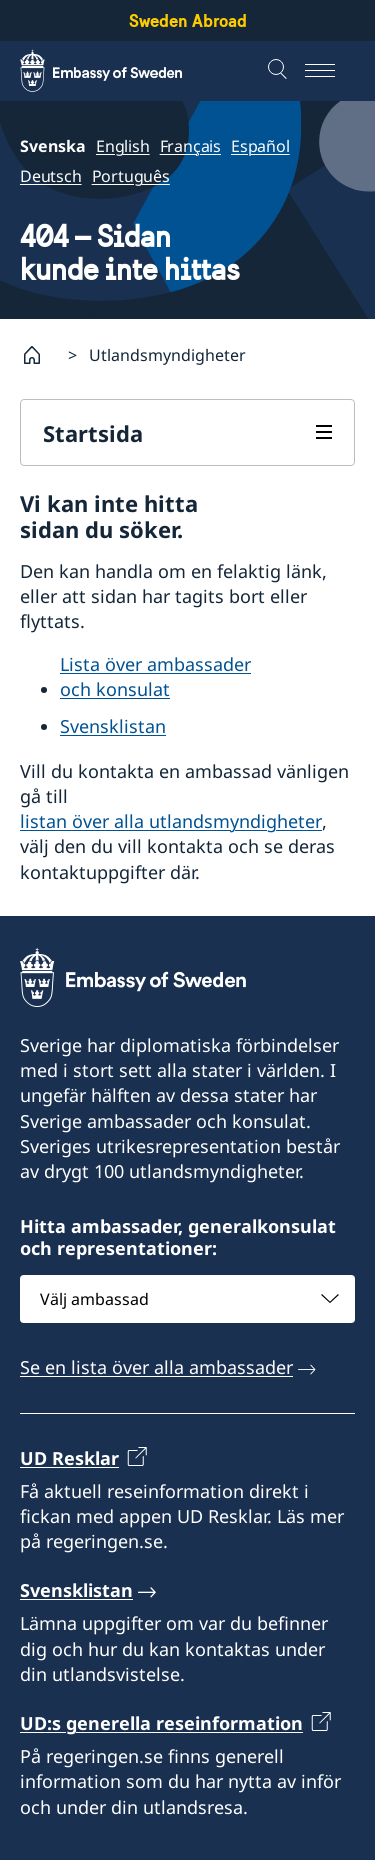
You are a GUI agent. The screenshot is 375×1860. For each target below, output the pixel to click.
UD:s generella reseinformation (161, 1723)
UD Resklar (69, 1458)
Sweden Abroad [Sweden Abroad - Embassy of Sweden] (188, 20)
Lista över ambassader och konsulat (155, 676)
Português (131, 176)
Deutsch (51, 176)
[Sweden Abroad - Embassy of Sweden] (120, 71)
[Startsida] (40, 355)
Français (190, 146)
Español (260, 146)
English (123, 146)
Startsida (93, 433)
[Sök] (280, 71)
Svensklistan (113, 726)
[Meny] (330, 71)
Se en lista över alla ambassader (156, 1368)
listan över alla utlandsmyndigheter (171, 821)
